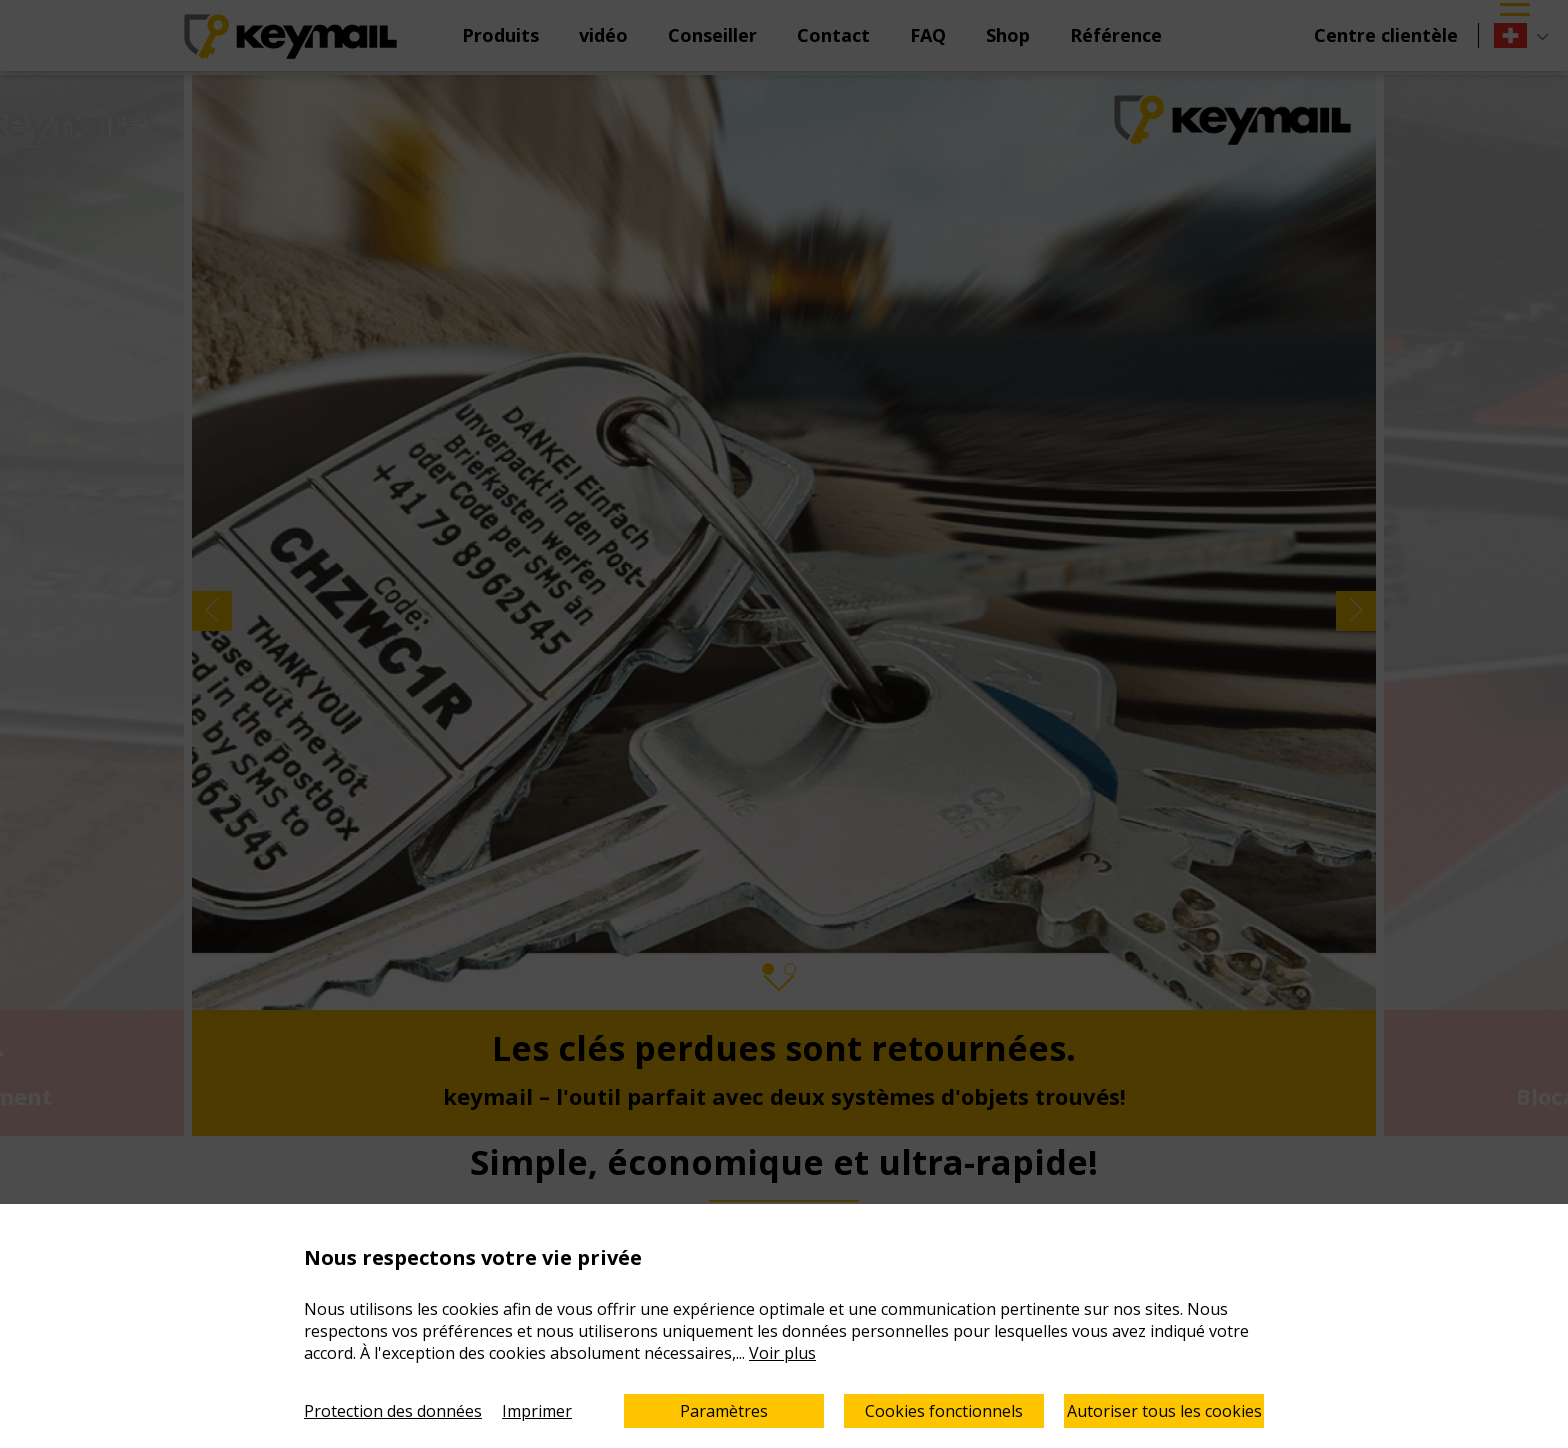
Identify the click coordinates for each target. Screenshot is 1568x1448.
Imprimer (537, 1411)
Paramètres (724, 1411)
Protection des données (393, 1411)
